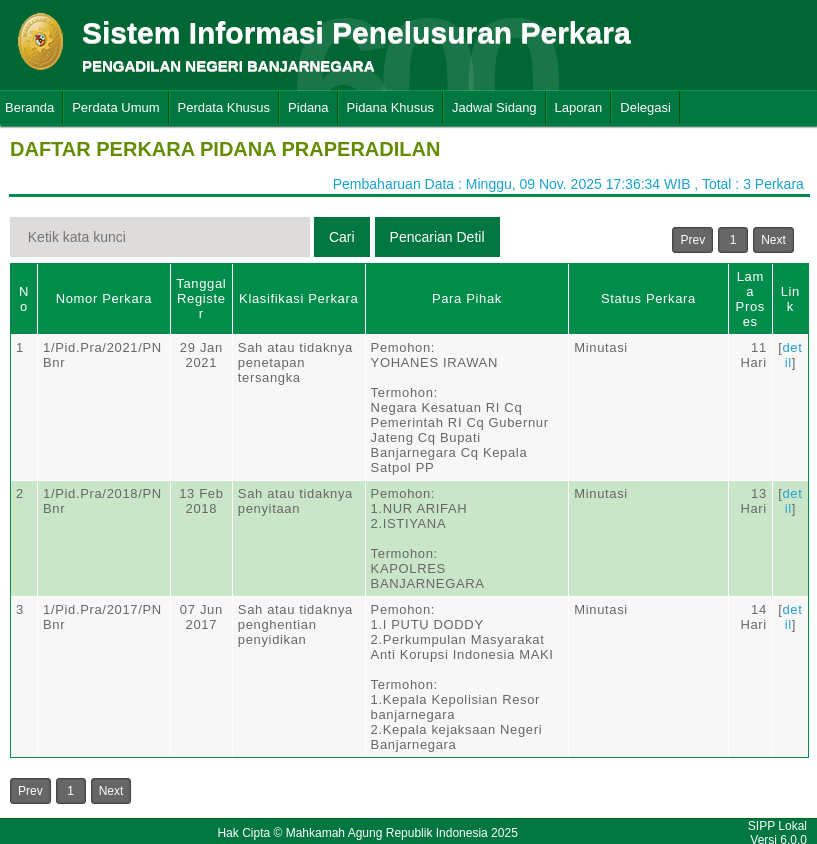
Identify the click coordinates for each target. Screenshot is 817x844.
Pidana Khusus (390, 107)
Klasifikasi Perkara (298, 298)
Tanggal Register (201, 298)
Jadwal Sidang (494, 107)
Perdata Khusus (224, 107)
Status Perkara (648, 298)
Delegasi (645, 107)
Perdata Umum (115, 107)
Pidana (308, 107)
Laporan (579, 107)
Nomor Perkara (104, 298)
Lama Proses (750, 299)
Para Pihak (467, 298)
